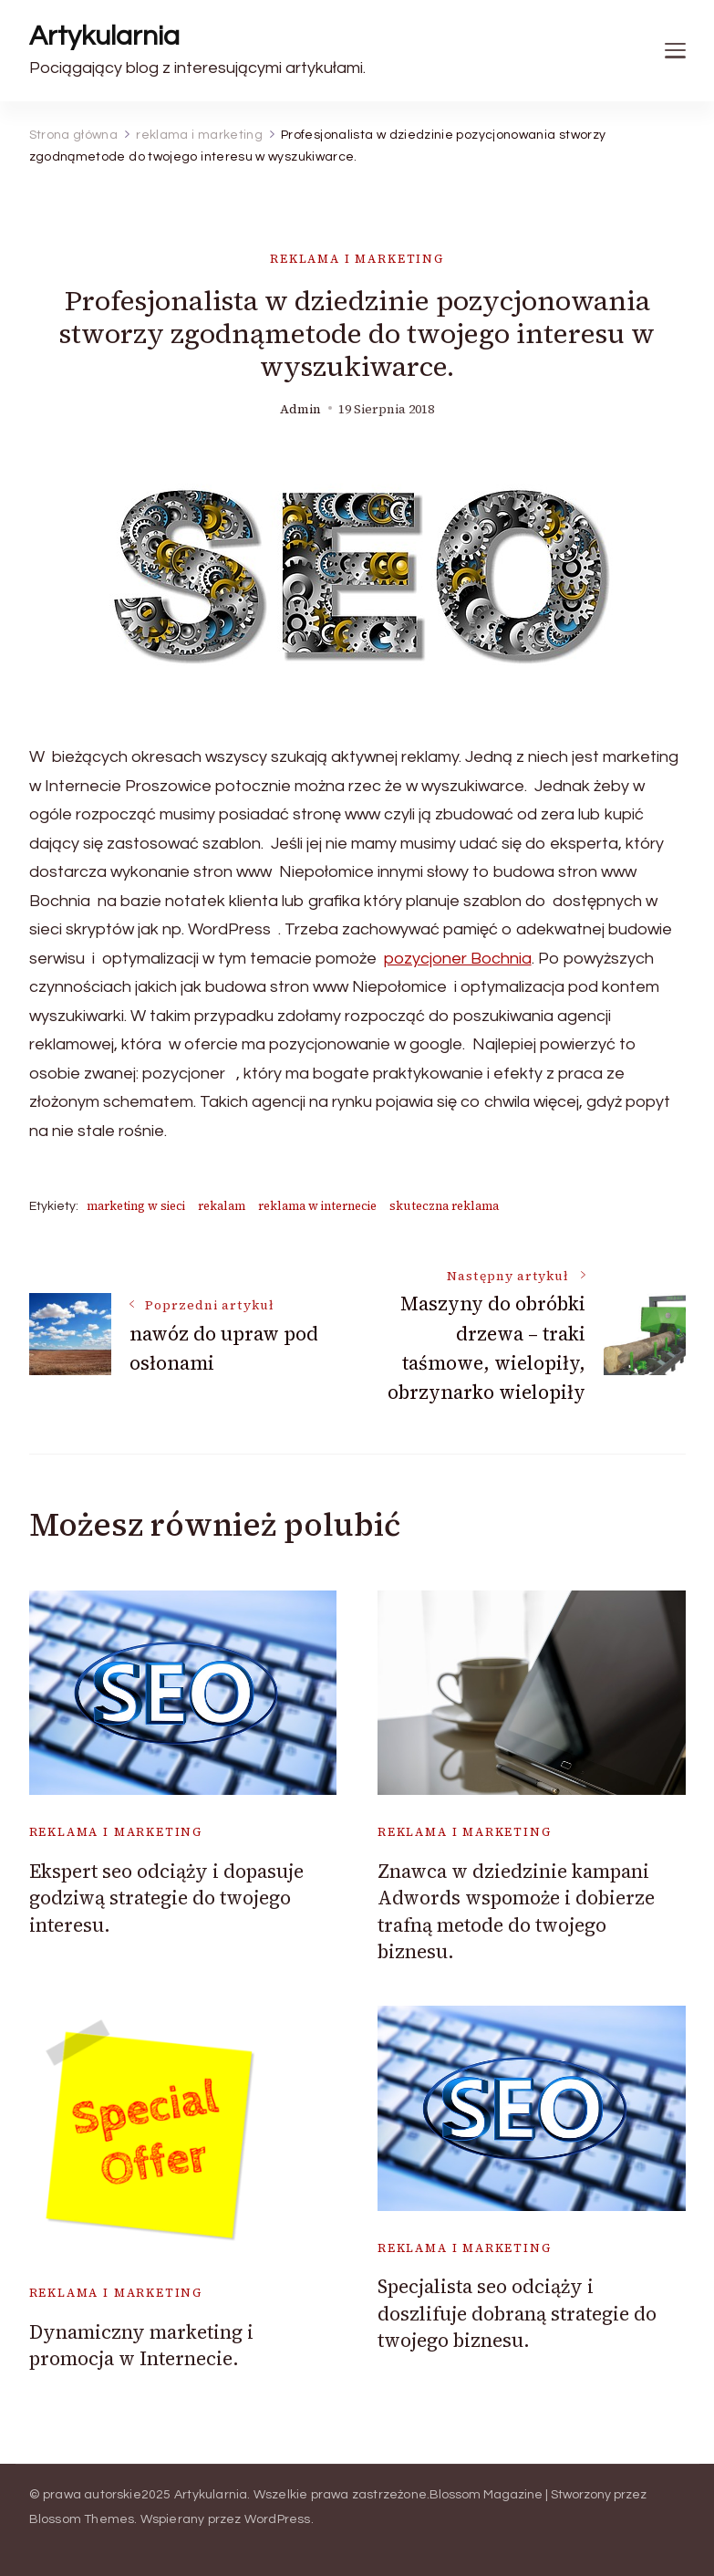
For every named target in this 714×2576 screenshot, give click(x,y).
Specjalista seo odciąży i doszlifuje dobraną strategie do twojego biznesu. (517, 2313)
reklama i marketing (357, 258)
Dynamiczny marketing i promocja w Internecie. (141, 2345)
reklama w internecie (317, 1206)
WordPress (277, 2519)
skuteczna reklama (444, 1206)
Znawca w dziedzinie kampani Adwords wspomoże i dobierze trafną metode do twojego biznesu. (516, 1911)
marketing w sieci (136, 1206)
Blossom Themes (82, 2519)
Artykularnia (104, 36)
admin (300, 409)
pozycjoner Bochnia (458, 958)
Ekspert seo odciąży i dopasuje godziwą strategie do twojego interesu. (166, 1898)
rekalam (221, 1206)
